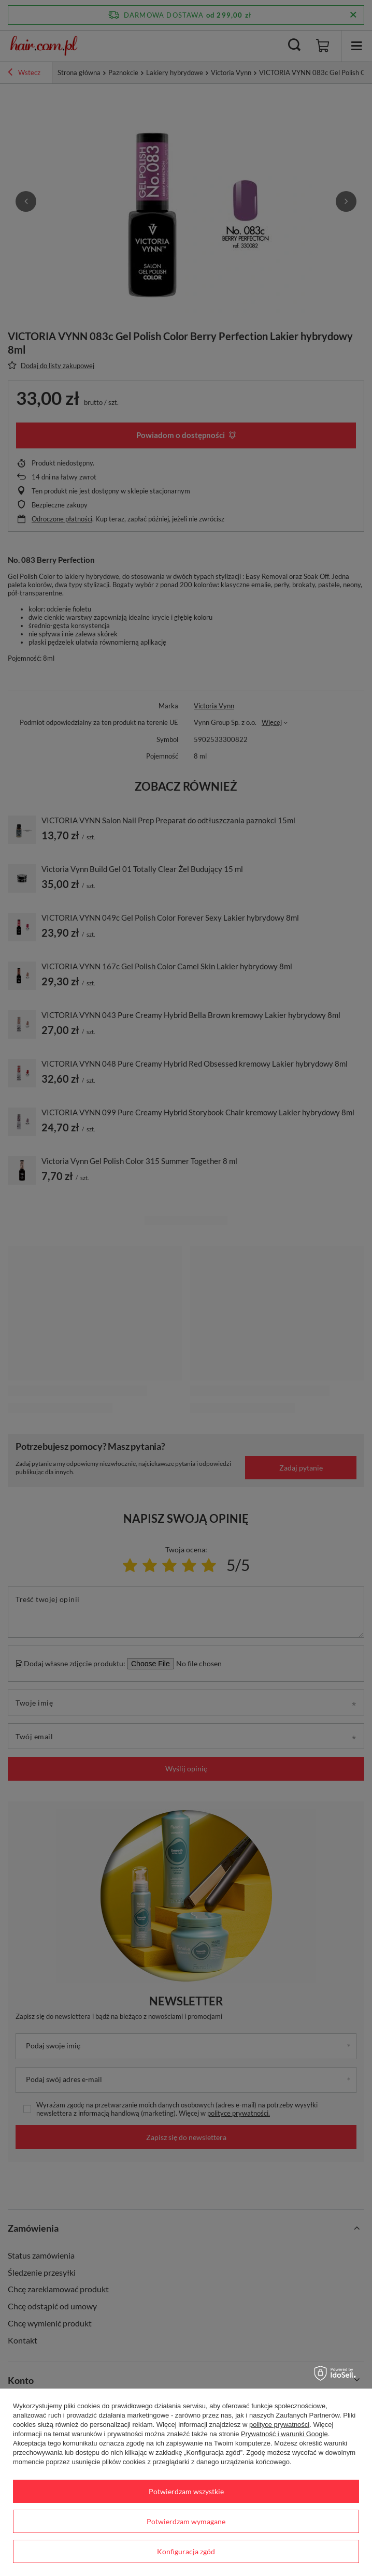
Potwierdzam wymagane (186, 2521)
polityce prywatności (279, 2424)
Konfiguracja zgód (186, 2551)
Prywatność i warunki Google (284, 2434)
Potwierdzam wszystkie (186, 2491)
